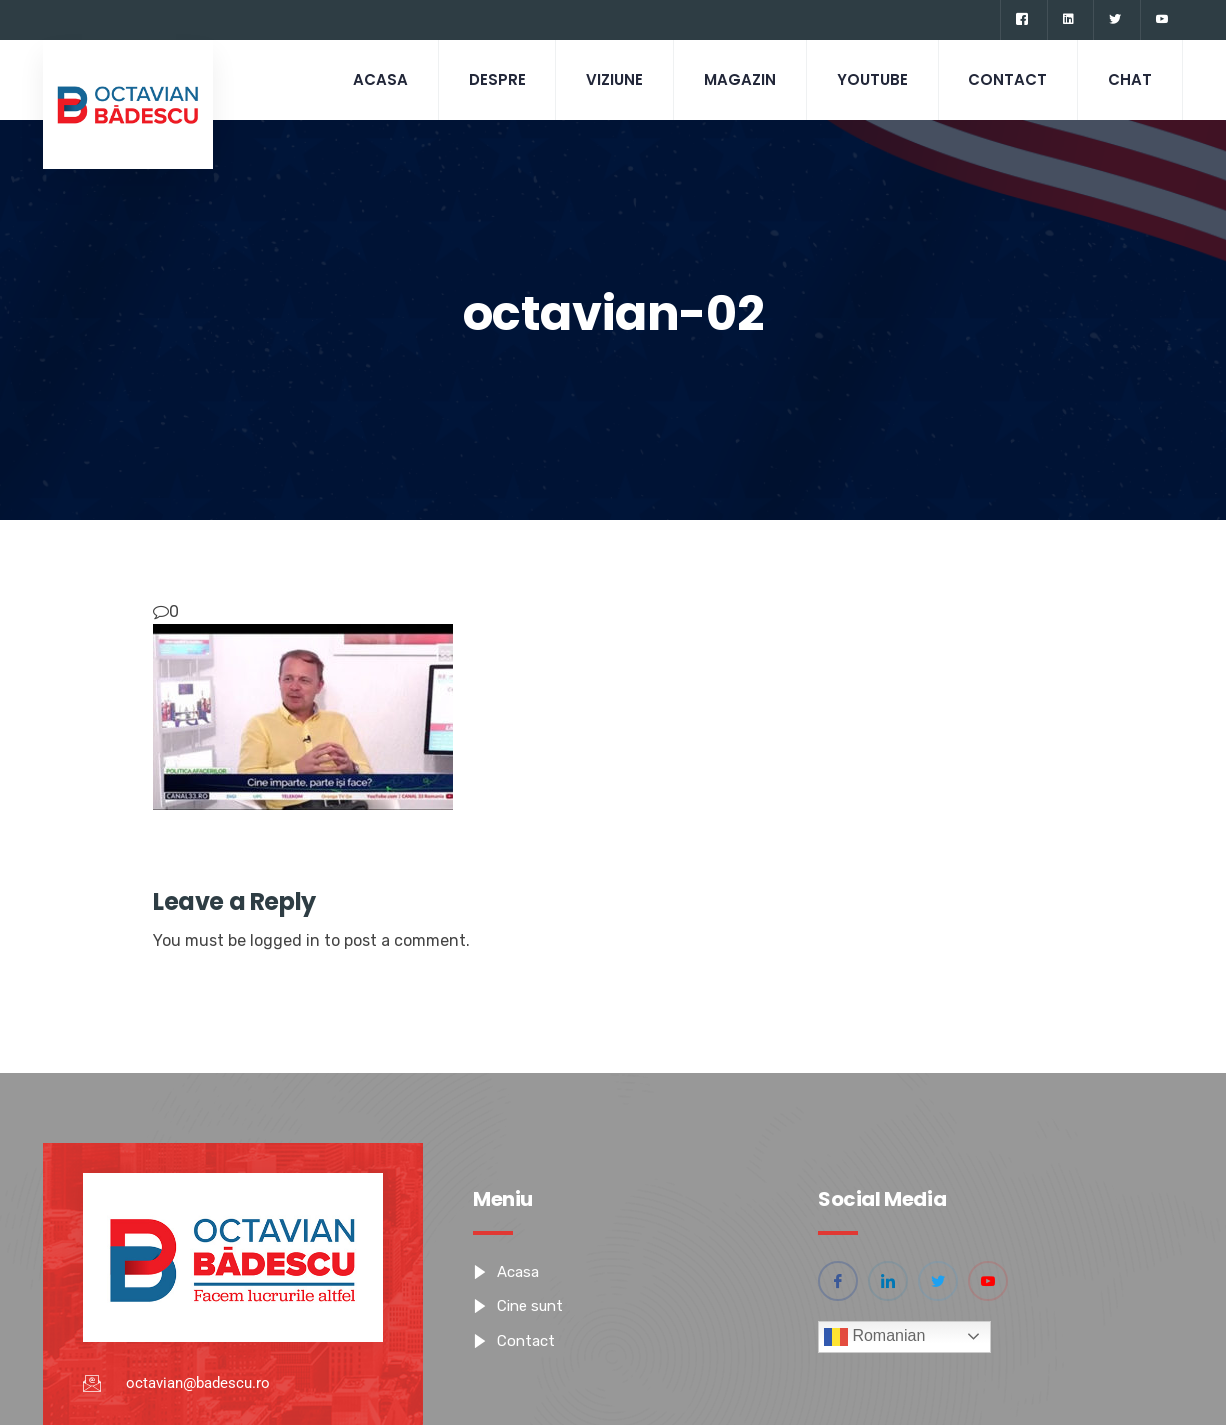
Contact (1007, 79)
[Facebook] (1021, 20)
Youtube (871, 79)
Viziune (613, 79)
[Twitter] (1114, 20)
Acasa (378, 79)
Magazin (739, 79)
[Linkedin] (1068, 20)
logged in (285, 940)
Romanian (874, 1337)
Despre (495, 79)
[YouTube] (1161, 20)
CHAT (1130, 79)
